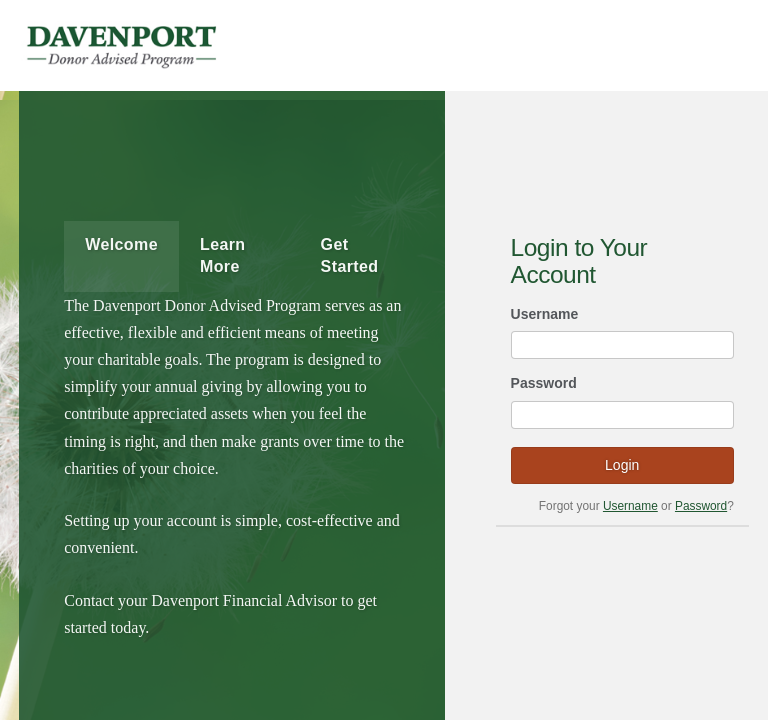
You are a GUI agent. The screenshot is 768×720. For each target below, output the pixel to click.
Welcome (121, 244)
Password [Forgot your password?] (701, 506)
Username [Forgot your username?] (630, 506)
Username (545, 314)
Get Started (350, 255)
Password (544, 383)
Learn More (223, 255)
